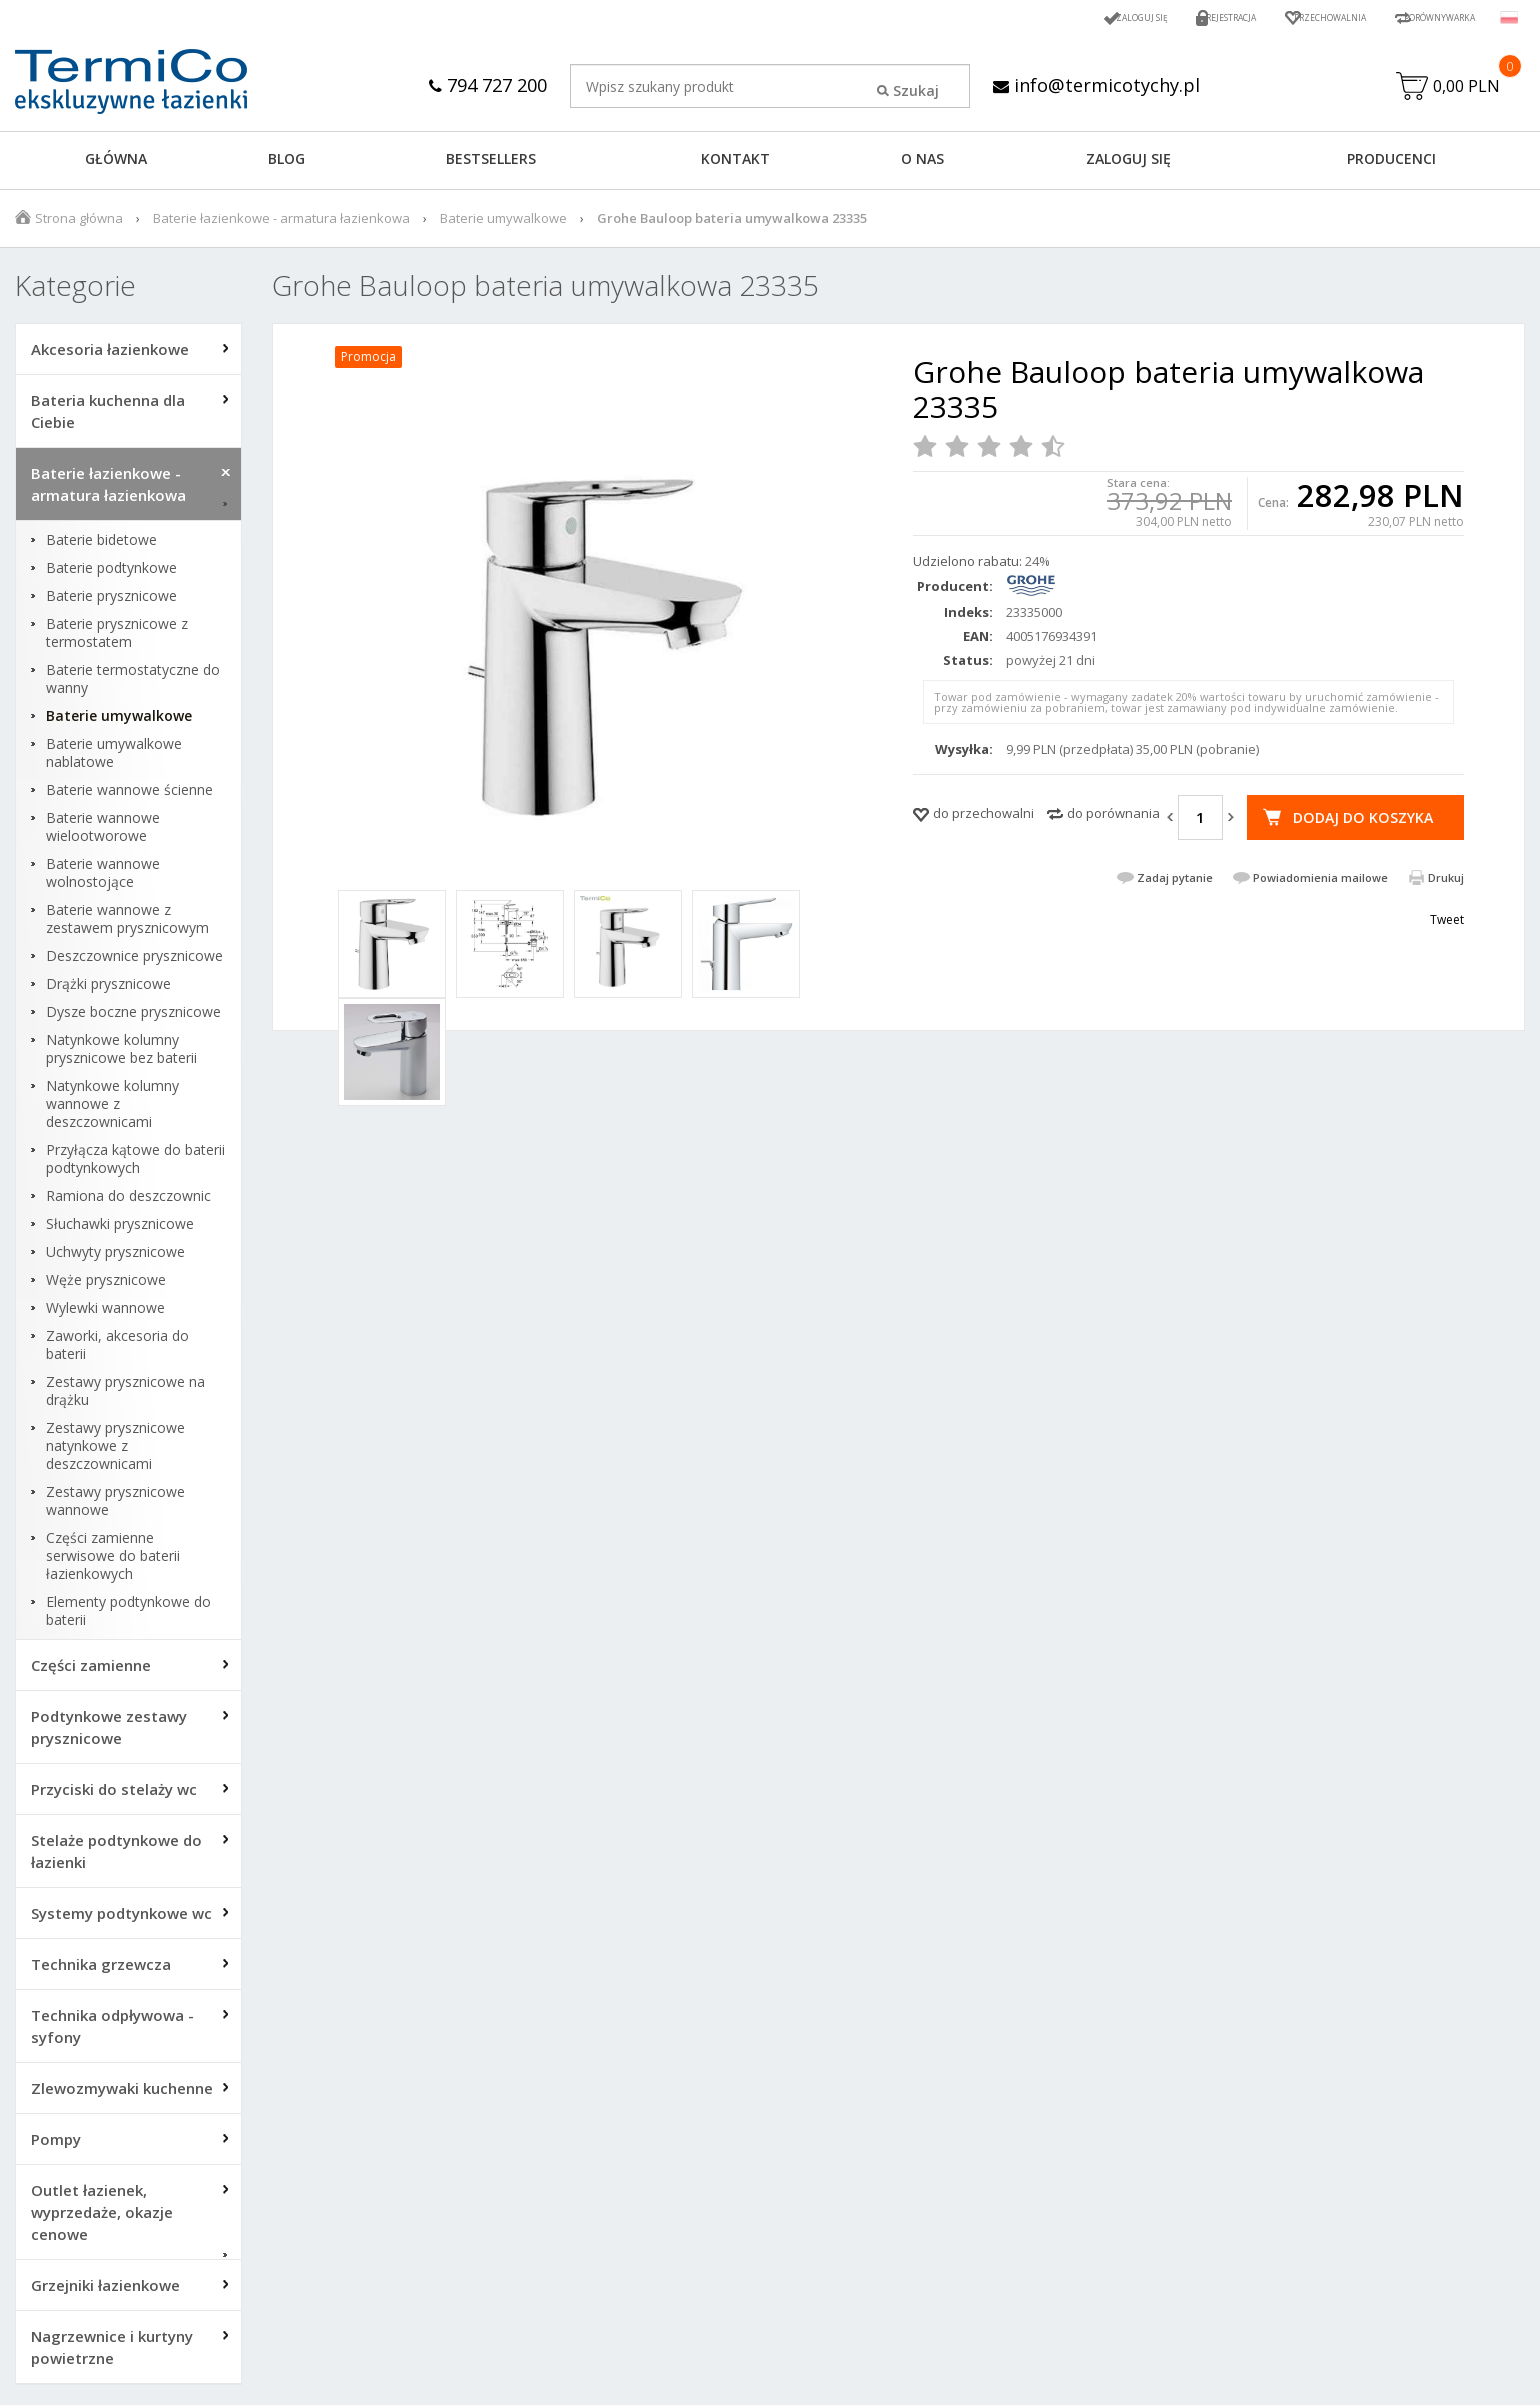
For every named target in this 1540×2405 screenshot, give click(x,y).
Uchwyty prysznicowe (115, 1257)
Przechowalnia (1285, 17)
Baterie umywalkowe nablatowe (114, 758)
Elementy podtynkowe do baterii (128, 1616)
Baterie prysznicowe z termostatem (117, 638)
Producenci (1391, 163)
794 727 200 (479, 84)
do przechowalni (983, 818)
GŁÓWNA (116, 163)
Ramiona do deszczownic (128, 1201)
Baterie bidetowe (101, 545)
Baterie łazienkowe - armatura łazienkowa (281, 223)
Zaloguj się (1054, 17)
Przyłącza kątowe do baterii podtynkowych (135, 1164)
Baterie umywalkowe (503, 223)
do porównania (1113, 818)
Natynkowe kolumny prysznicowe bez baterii (121, 1054)
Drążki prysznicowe (108, 989)
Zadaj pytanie (1175, 910)
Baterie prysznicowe (111, 601)
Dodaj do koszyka (1360, 822)
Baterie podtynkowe (111, 573)
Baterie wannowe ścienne (129, 795)
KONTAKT (735, 163)
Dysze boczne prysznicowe (133, 1017)
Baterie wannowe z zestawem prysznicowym (127, 924)
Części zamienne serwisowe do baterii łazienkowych (113, 1561)
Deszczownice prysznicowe (134, 961)
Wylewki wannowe (105, 1313)
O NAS (922, 163)
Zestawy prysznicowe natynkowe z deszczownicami (115, 1451)
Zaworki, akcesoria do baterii (117, 1350)
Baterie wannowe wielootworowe (103, 832)
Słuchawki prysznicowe (120, 1229)
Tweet (1447, 952)
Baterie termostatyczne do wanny (133, 684)
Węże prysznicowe (106, 1285)
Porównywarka (1424, 17)
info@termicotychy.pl (1100, 84)
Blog (286, 163)
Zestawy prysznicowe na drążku (125, 1396)
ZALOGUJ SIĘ (1128, 163)
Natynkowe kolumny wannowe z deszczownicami (112, 1109)
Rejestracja (1162, 17)
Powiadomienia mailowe (1320, 910)
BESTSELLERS (491, 163)
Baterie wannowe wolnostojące (103, 878)
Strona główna (79, 223)
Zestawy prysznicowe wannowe (115, 1506)
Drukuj (1446, 910)
